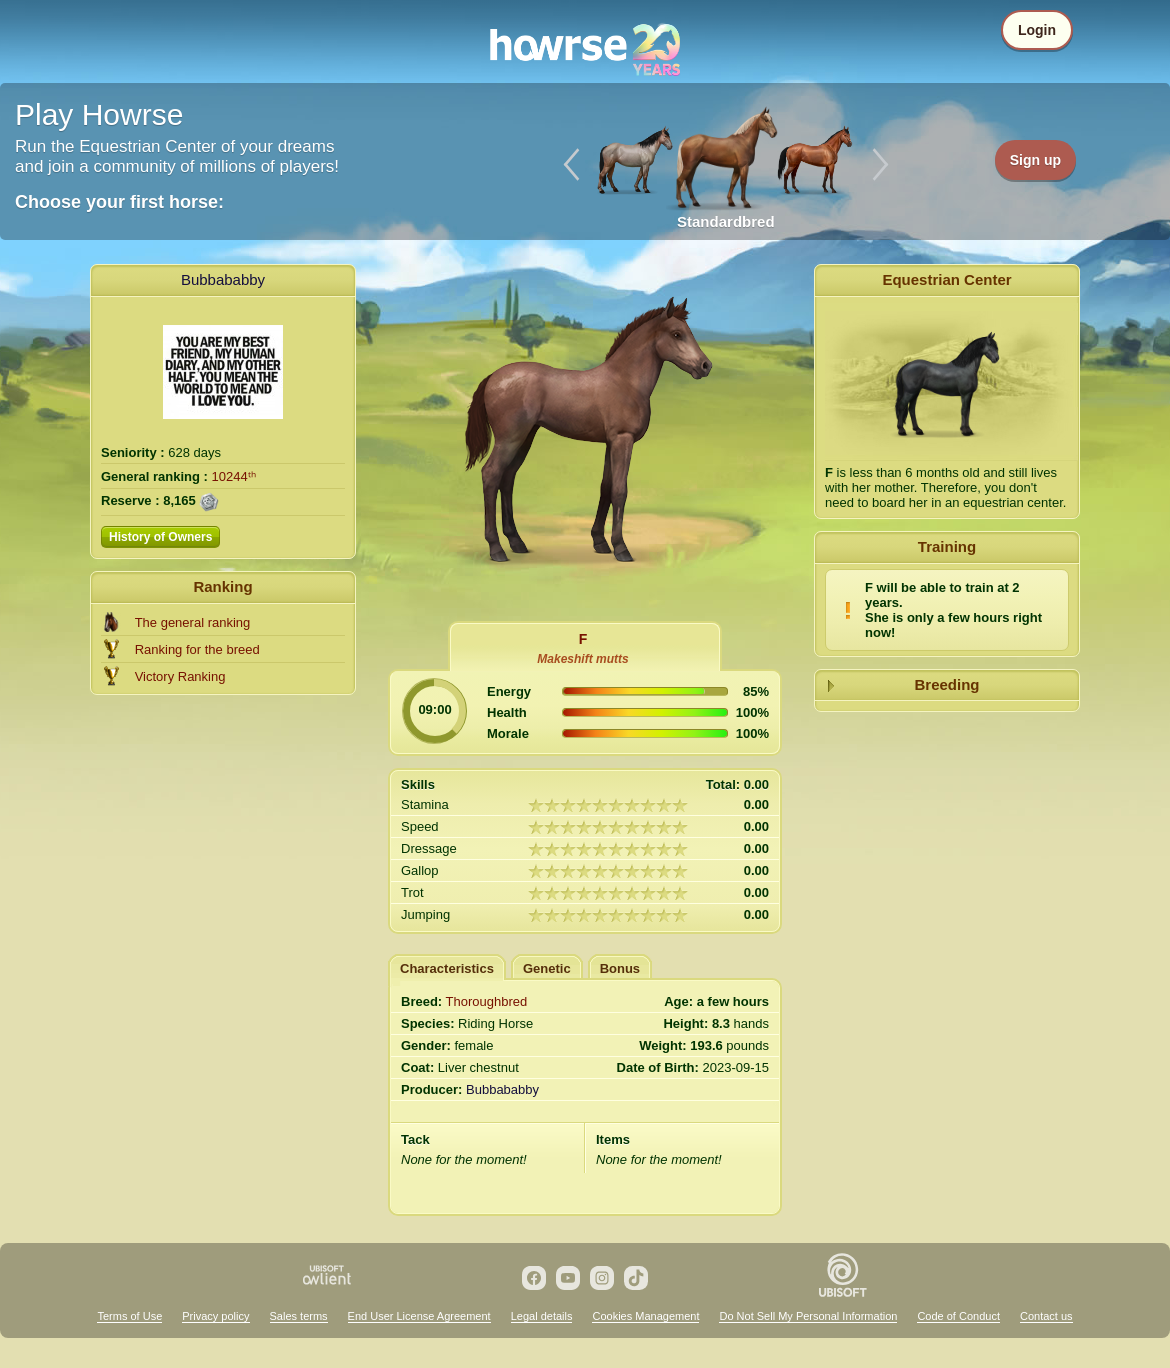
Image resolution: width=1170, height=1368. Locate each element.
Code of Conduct (958, 1316)
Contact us (1046, 1316)
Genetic (547, 968)
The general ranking (193, 622)
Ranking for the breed (197, 649)
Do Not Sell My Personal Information (808, 1316)
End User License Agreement (419, 1316)
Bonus (620, 968)
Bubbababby (223, 279)
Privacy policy (215, 1316)
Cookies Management (645, 1316)
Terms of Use (129, 1316)
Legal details (542, 1316)
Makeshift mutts (582, 659)
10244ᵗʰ (234, 476)
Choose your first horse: (119, 202)
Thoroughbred (487, 1001)
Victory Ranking (180, 676)
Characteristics (447, 968)
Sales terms (299, 1316)
